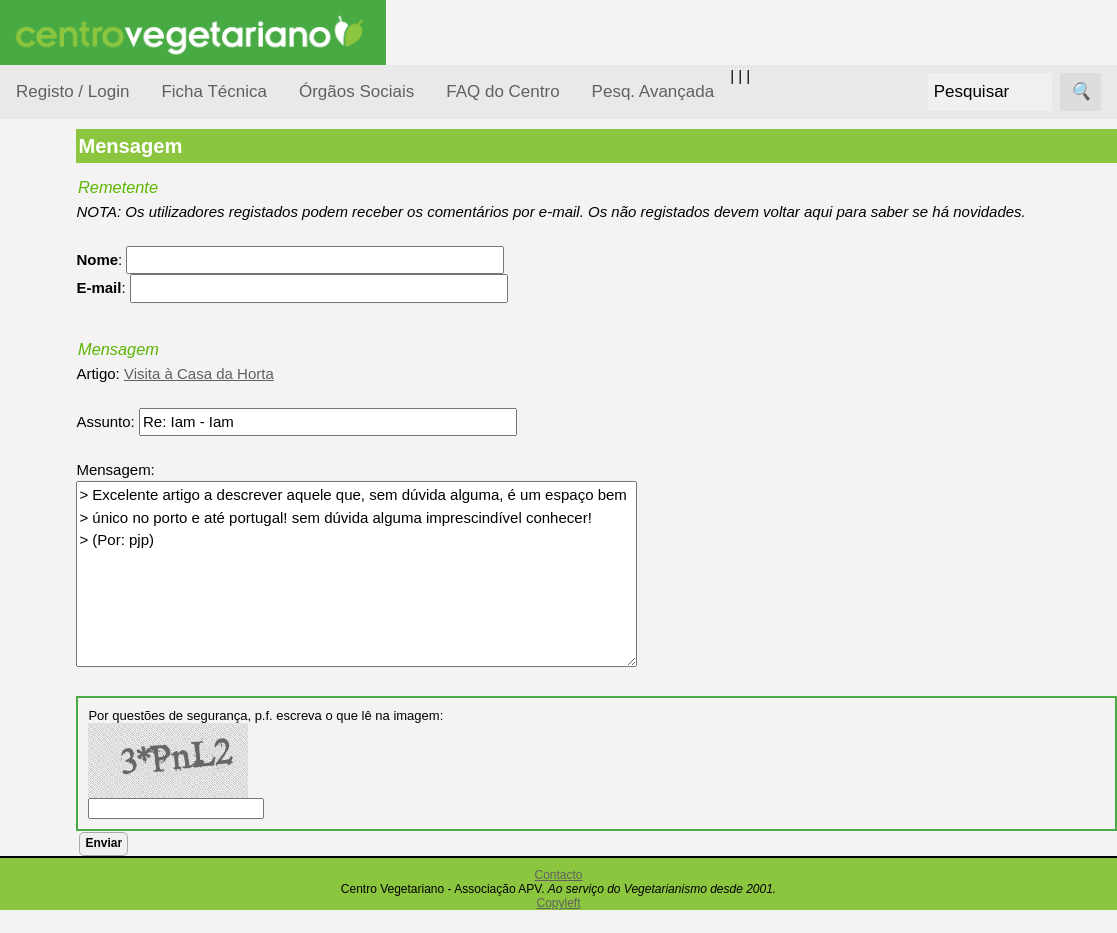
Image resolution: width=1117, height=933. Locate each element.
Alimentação (81, 302)
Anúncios (95, 805)
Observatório (83, 555)
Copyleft (558, 926)
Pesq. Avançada (653, 91)
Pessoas (69, 594)
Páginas (43, 683)
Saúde (61, 632)
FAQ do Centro (502, 91)
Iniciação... (76, 440)
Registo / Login (72, 91)
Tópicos (42, 251)
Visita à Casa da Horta (323, 395)
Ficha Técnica (214, 91)
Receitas (93, 773)
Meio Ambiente (89, 478)
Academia (97, 893)
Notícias (67, 517)
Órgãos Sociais (356, 91)
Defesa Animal (88, 401)
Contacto (558, 898)
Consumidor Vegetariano (80, 352)
